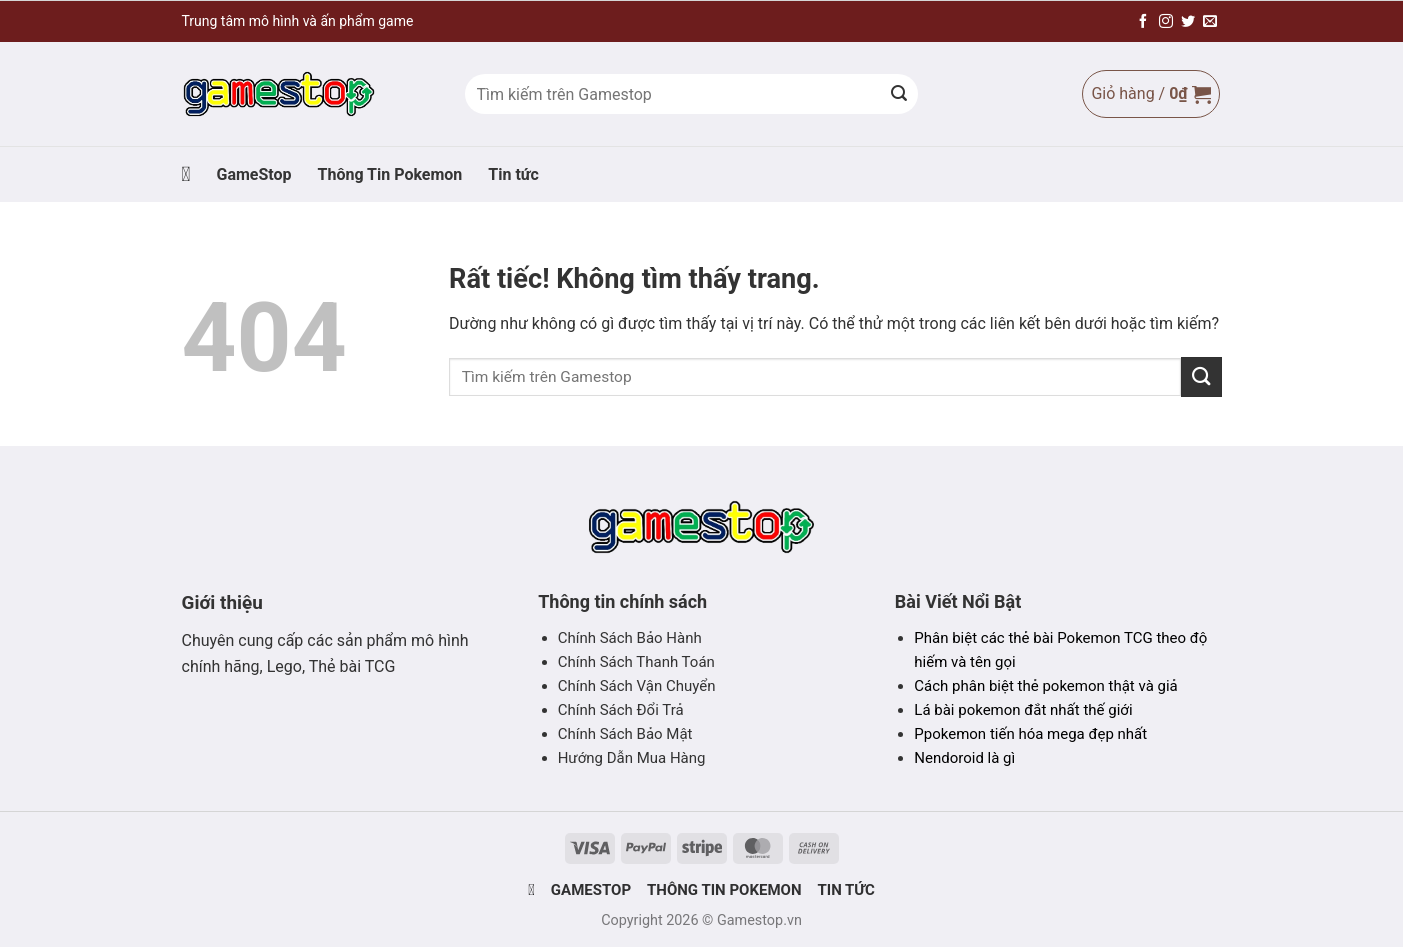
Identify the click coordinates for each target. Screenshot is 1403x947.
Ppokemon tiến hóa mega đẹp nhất (1030, 734)
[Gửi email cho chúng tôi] (1210, 22)
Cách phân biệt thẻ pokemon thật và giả (1045, 686)
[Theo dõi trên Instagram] (1166, 22)
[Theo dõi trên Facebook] (1143, 22)
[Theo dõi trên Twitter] (1188, 22)
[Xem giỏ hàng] (1150, 93)
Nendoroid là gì (964, 758)
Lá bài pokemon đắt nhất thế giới (1023, 710)
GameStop (253, 174)
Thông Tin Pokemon (390, 174)
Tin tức (513, 174)
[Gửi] (899, 94)
